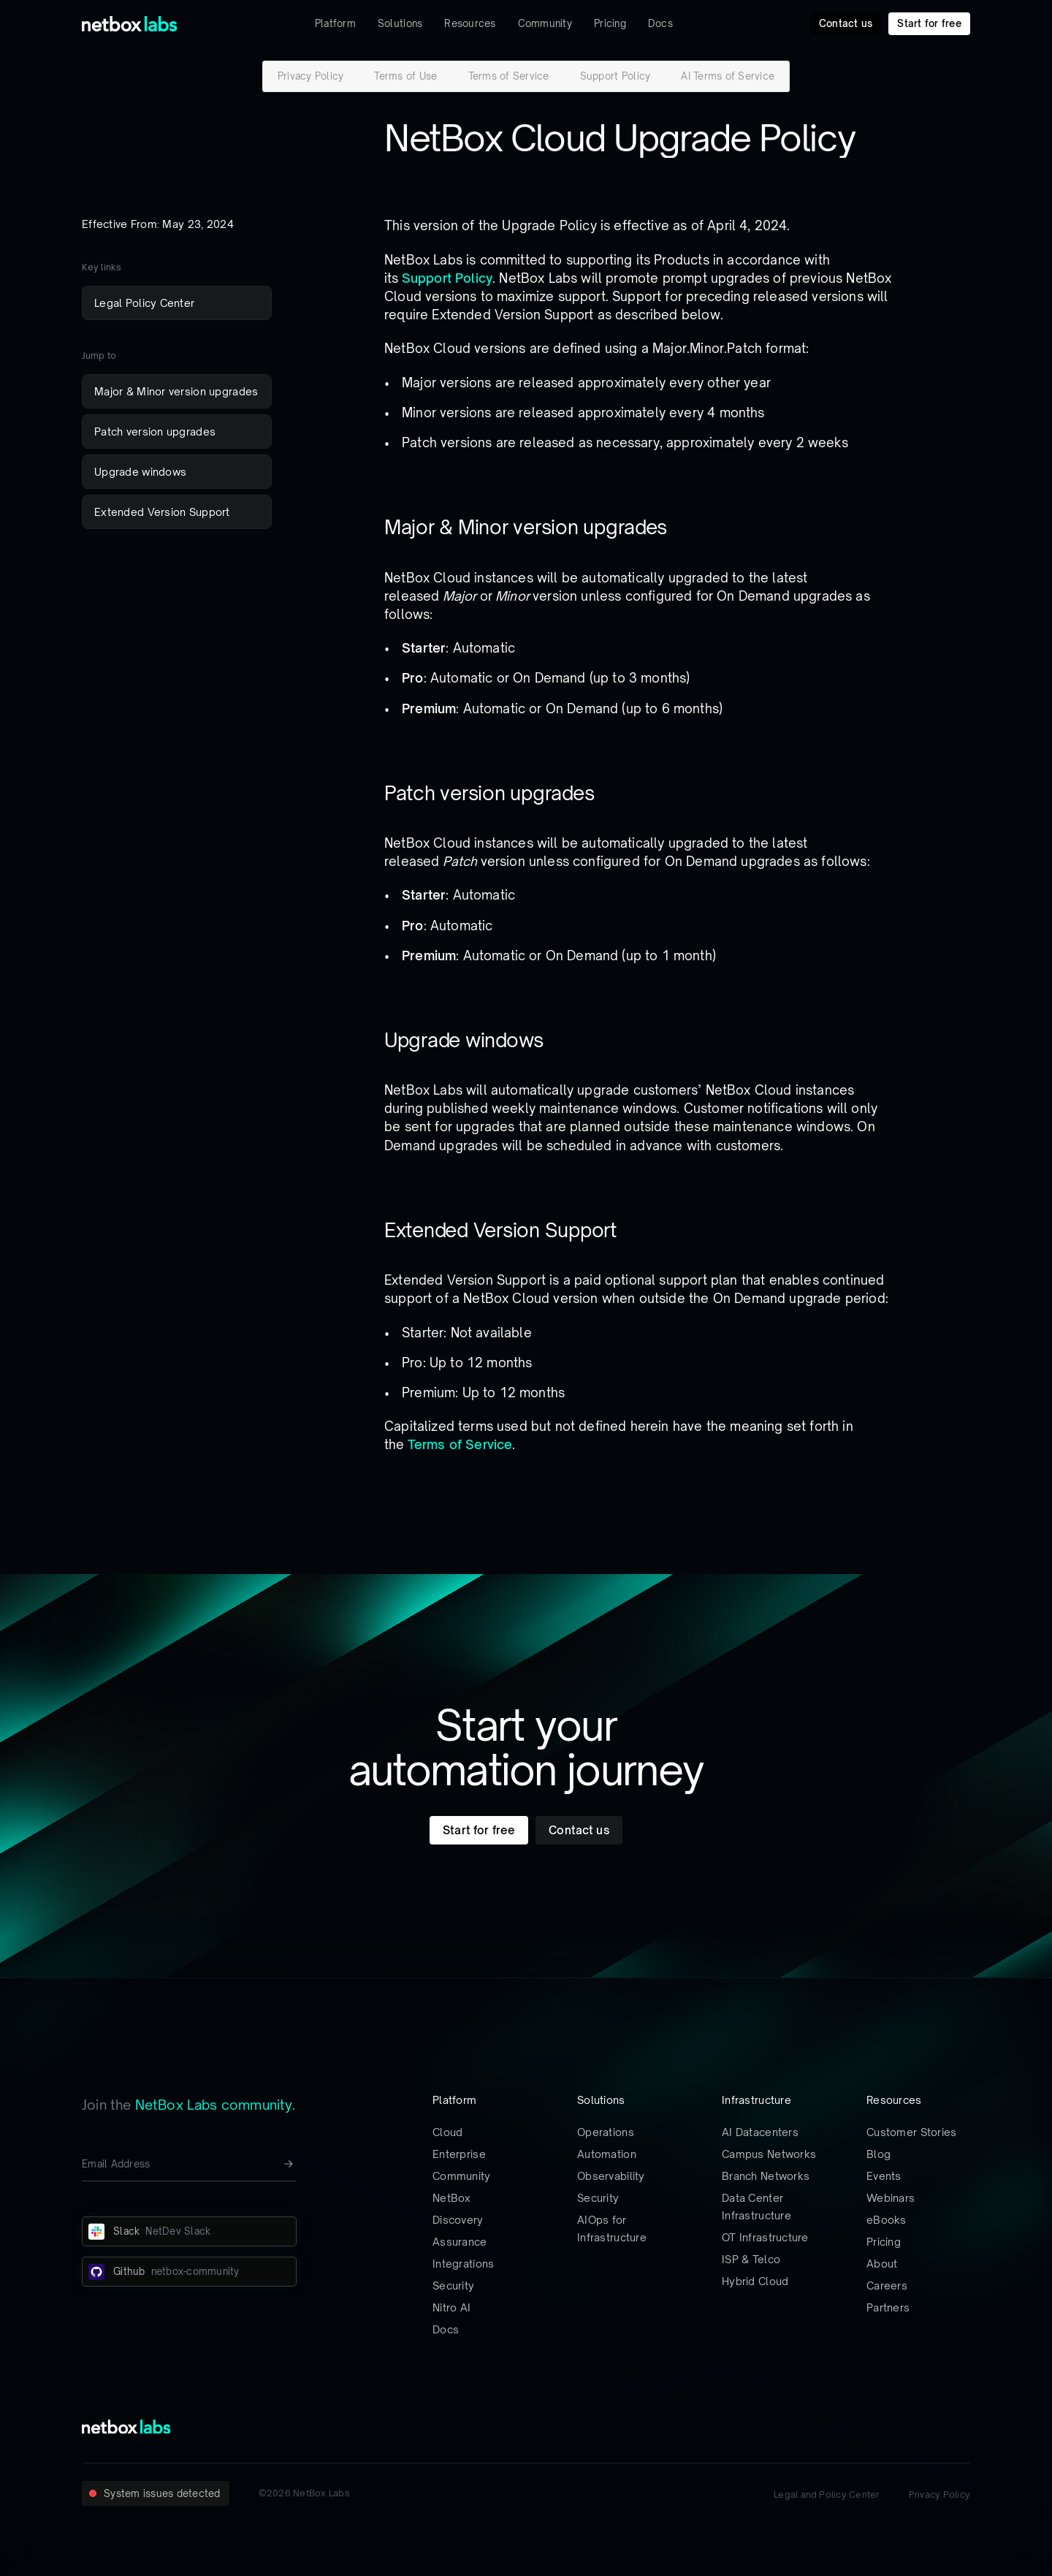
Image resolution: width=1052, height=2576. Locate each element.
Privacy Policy (311, 76)
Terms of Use (405, 76)
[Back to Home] (130, 23)
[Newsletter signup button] (289, 2164)
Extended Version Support (162, 512)
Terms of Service (508, 76)
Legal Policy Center (144, 303)
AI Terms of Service (727, 76)
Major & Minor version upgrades (176, 391)
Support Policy (615, 76)
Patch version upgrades (155, 431)
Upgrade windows (140, 472)
